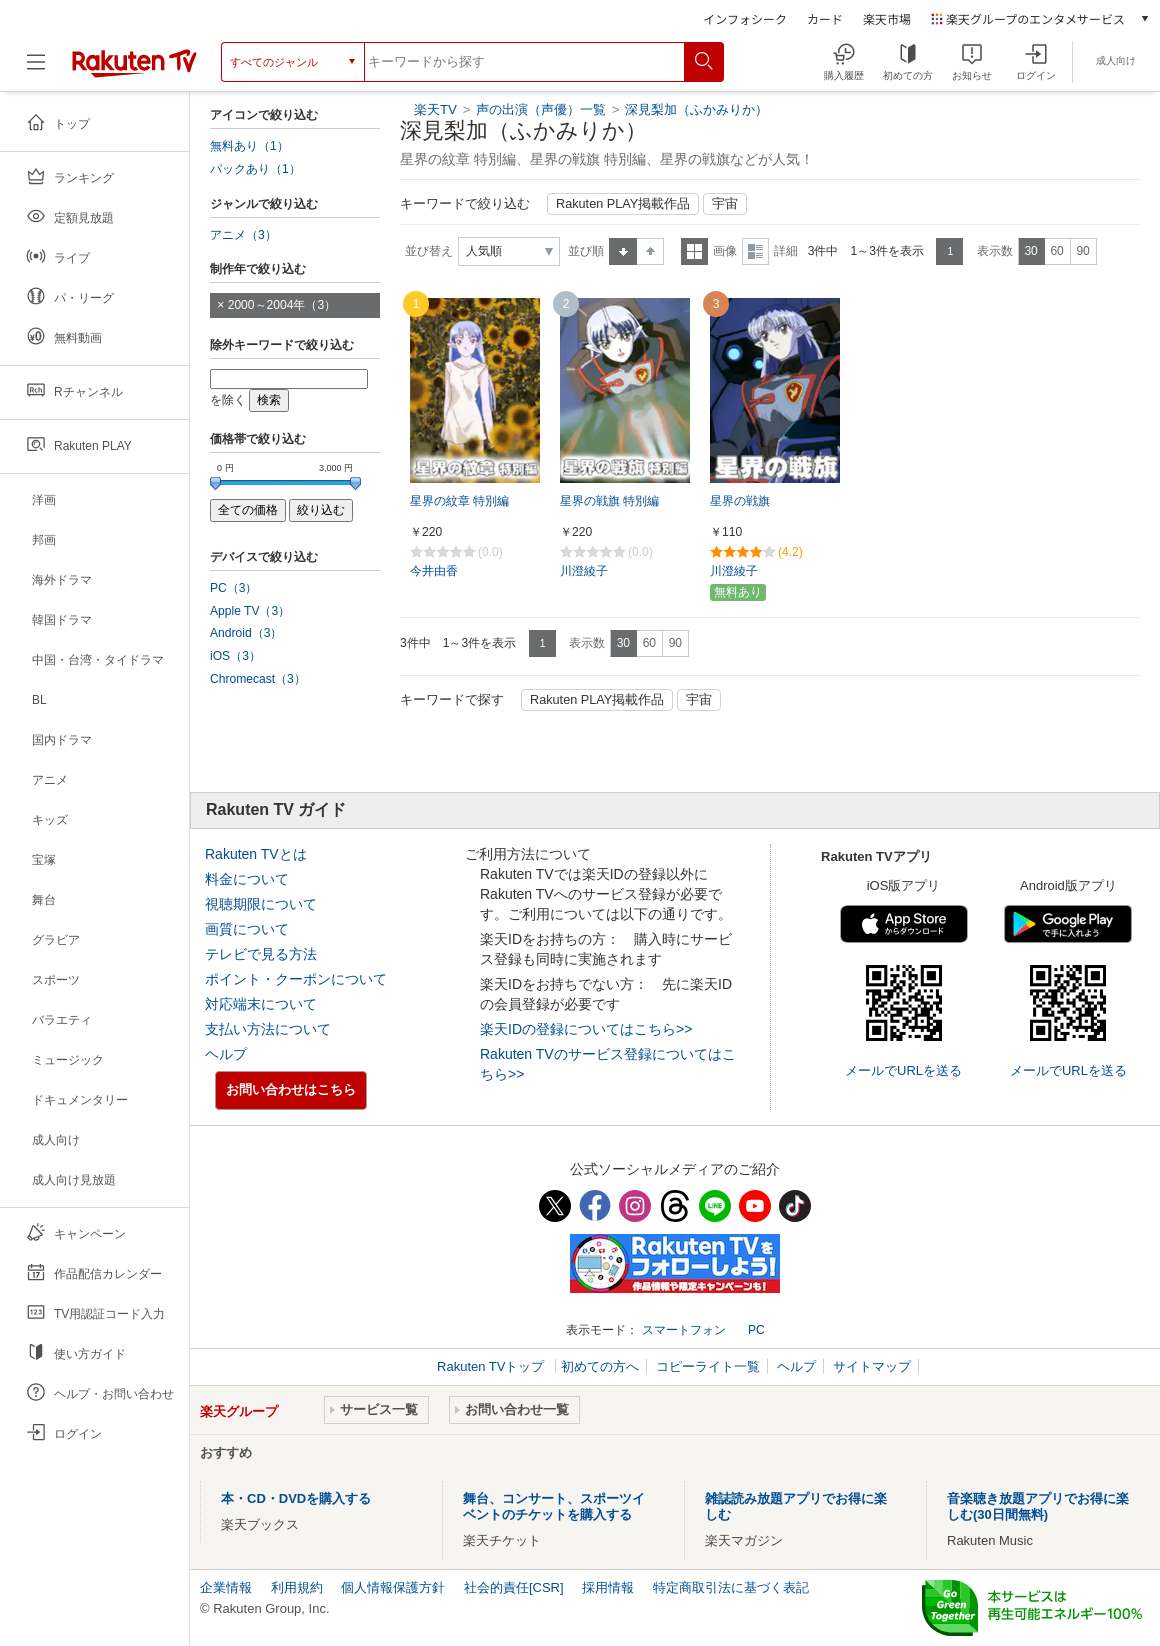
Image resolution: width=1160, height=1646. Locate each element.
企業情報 (226, 1587)
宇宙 (725, 204)
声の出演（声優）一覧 (541, 109)
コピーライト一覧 (708, 1366)
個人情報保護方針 (393, 1587)
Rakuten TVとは (256, 854)
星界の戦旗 (740, 501)
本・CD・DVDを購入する (296, 1498)
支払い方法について (268, 1029)
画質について (247, 929)
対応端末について (261, 1004)
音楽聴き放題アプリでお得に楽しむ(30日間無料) (1038, 1506)
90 (1082, 251)
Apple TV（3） (250, 611)
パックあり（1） (255, 169)
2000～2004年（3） (282, 305)
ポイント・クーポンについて (296, 979)
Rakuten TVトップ (492, 1366)
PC (756, 1330)
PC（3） (234, 588)
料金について (247, 879)
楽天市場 (887, 18)
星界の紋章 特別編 (459, 501)
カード (825, 18)
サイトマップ (872, 1366)
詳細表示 (755, 251)
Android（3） (246, 633)
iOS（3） (235, 656)
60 (1056, 251)
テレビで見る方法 (261, 954)
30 (1030, 251)
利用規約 (297, 1587)
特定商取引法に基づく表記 (731, 1587)
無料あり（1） (249, 146)
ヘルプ (226, 1054)
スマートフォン (684, 1330)
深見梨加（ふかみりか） (696, 109)
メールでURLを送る (903, 1070)
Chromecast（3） (258, 679)
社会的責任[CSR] (514, 1587)
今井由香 (434, 571)
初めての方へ (600, 1366)
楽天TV (435, 109)
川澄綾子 (584, 571)
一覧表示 (694, 251)
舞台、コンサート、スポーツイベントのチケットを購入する (554, 1506)
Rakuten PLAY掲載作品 (623, 204)
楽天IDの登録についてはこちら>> (586, 1029)
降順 (650, 251)
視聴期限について (261, 904)
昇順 (623, 251)
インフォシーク (745, 18)
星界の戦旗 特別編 (609, 501)
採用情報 (608, 1587)
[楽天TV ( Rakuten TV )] (134, 62)
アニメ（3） (243, 235)
